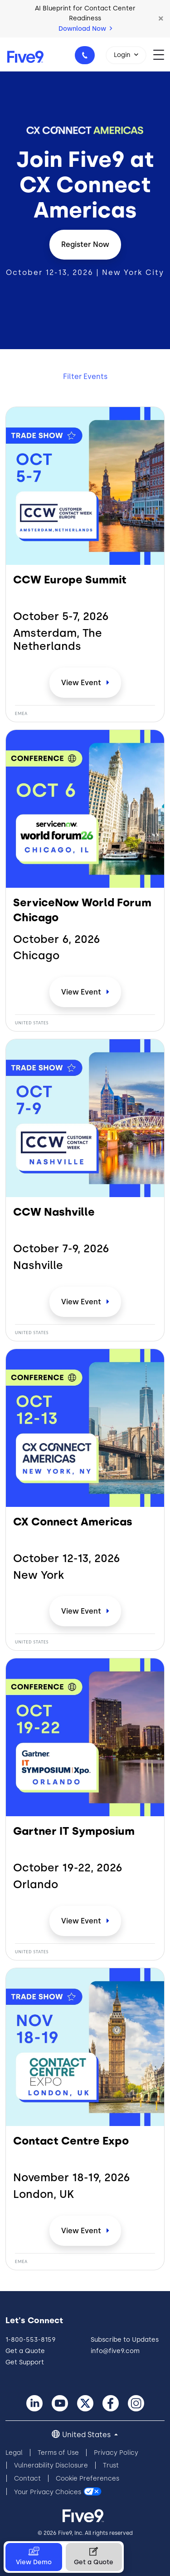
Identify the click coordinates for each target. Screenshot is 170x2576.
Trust (111, 2465)
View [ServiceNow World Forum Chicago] (82, 992)
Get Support (24, 2362)
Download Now (85, 29)
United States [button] (87, 2434)
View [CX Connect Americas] (82, 1611)
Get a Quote (25, 2351)
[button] (161, 19)
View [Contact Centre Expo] (82, 2230)
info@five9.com (115, 2351)
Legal (14, 2453)
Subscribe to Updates (125, 2340)
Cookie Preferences (87, 2478)
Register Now (85, 244)
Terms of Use (58, 2453)
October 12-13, (66, 1558)
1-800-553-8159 (86, 58)
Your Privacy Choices (47, 2492)
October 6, (56, 939)
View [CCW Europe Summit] (82, 682)
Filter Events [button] (85, 376)
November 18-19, (71, 2177)
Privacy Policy (116, 2453)
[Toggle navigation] (161, 54)
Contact (27, 2478)
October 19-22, (67, 1867)
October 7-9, (61, 1248)
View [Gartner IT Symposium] (82, 1921)
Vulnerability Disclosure (51, 2465)
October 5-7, (61, 616)
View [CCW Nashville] (82, 1301)
